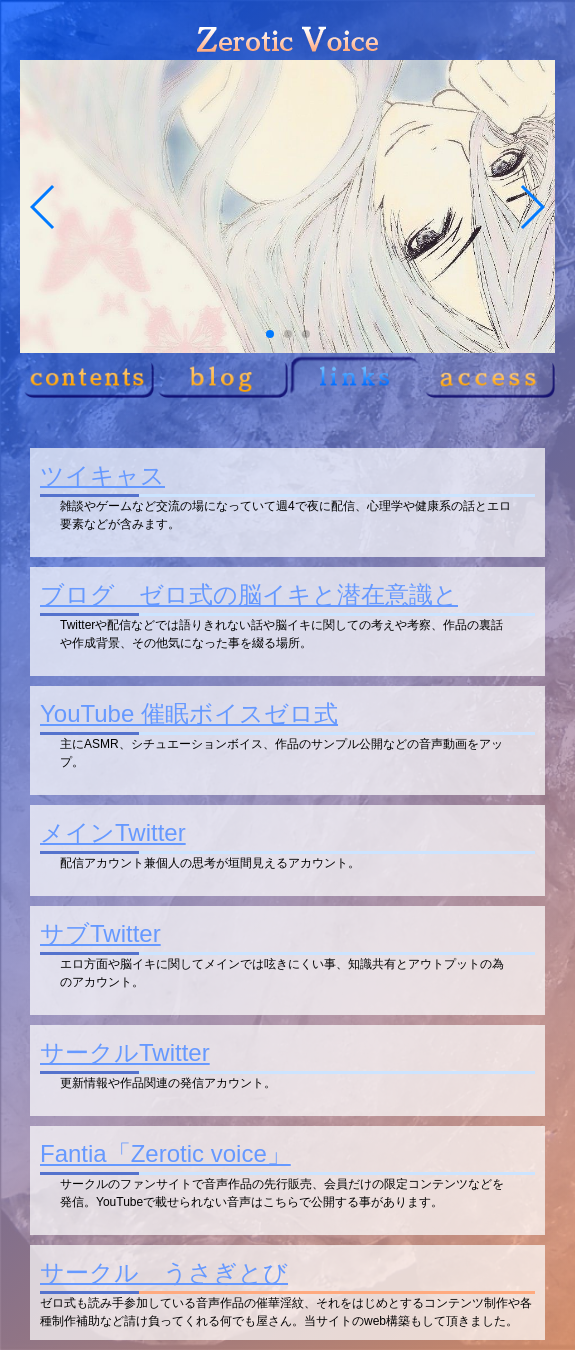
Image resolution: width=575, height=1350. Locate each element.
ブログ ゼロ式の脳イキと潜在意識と (249, 594)
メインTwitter (113, 832)
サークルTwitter (125, 1052)
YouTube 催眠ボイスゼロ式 (189, 713)
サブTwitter (100, 933)
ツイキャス (102, 475)
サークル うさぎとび (164, 1272)
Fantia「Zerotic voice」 (165, 1153)
